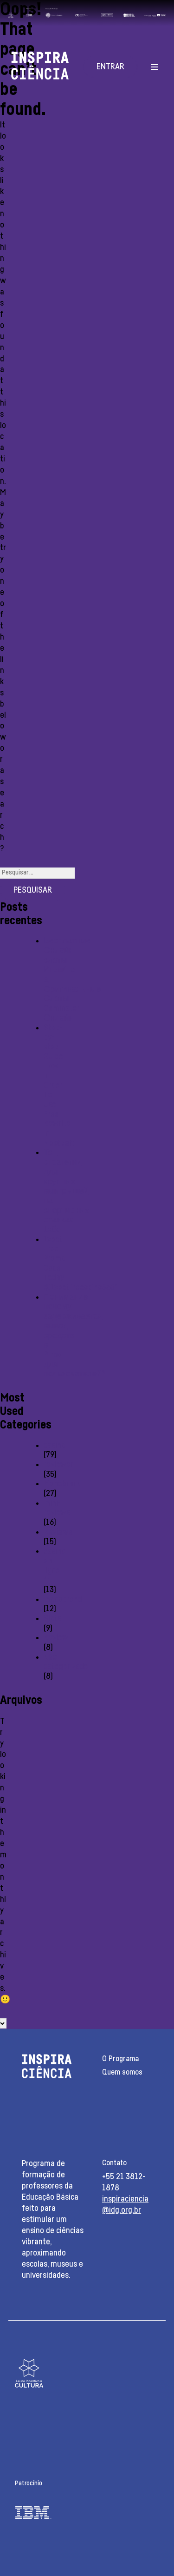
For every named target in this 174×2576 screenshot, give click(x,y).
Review (56, 1638)
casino (54, 1445)
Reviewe (58, 1532)
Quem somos (122, 2072)
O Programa (120, 2058)
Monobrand (63, 1484)
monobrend (63, 1599)
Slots (52, 1619)
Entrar (110, 67)
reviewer (58, 1465)
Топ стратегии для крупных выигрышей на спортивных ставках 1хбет (66, 1191)
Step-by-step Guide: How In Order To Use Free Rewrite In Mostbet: (59, 1086)
